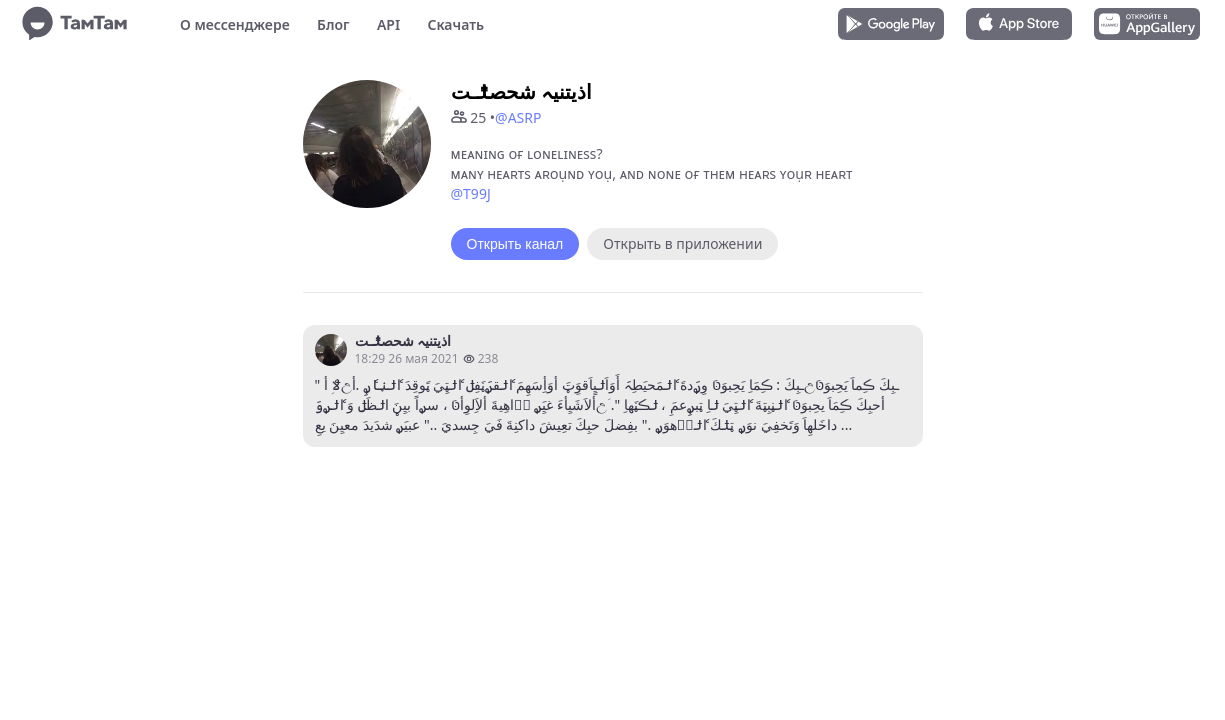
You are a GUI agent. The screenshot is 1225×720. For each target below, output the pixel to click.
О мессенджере (235, 24)
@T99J (471, 193)
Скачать (455, 24)
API (388, 24)
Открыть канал (515, 244)
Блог (333, 24)
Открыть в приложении (682, 243)
